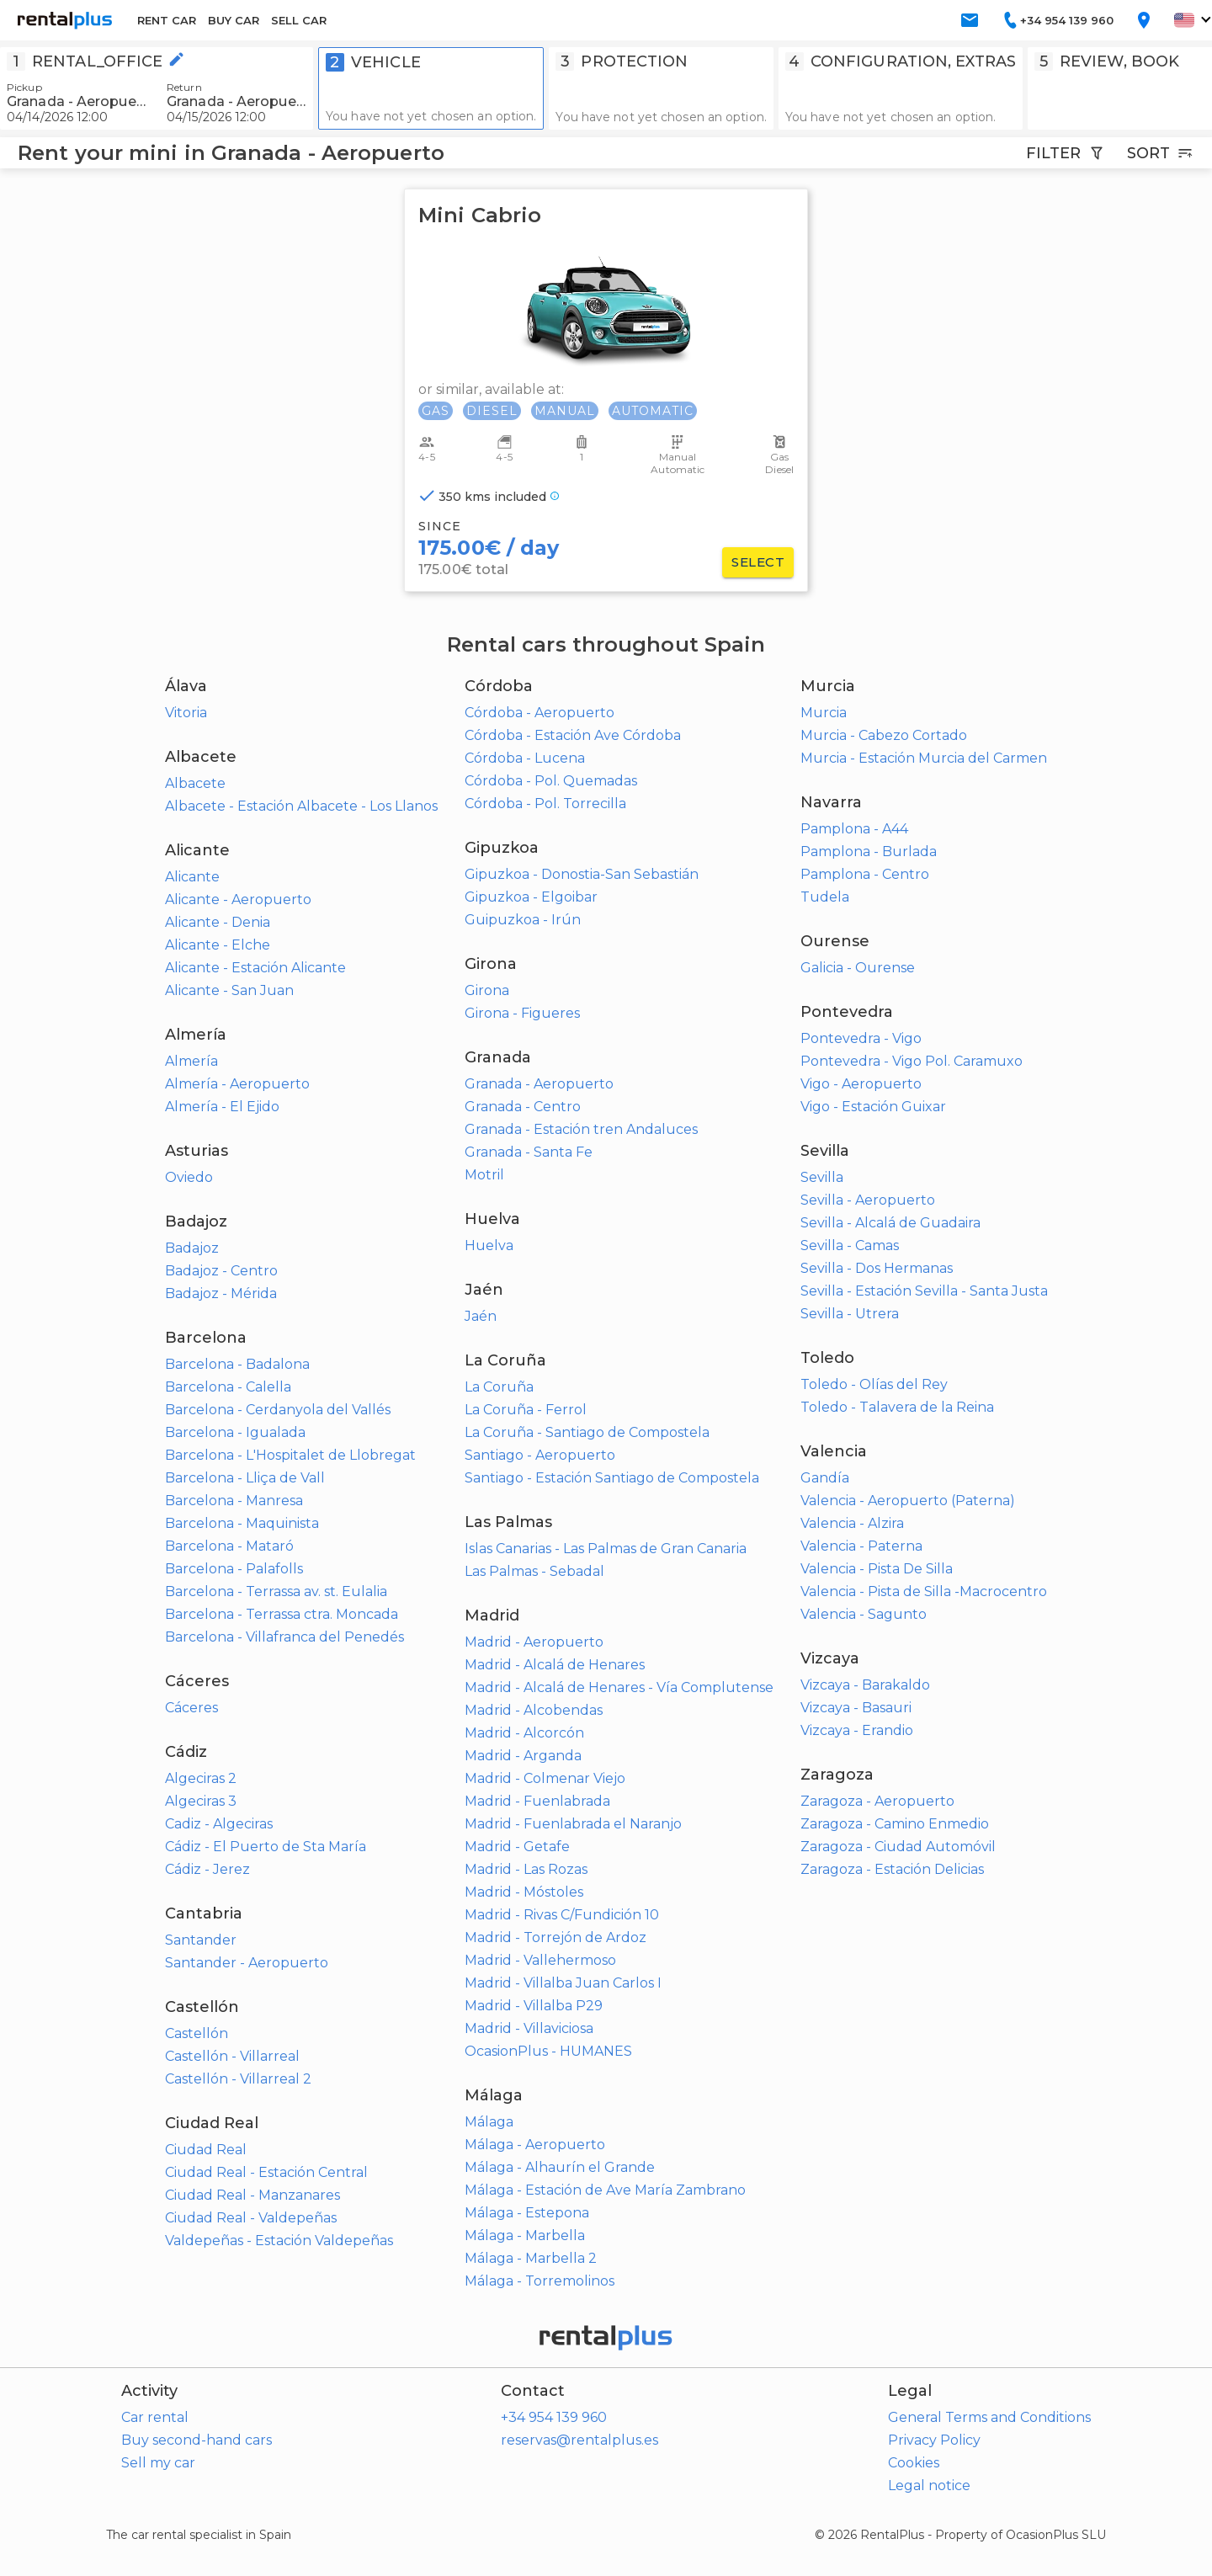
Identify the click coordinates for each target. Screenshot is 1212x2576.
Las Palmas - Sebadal (534, 1571)
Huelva (489, 1245)
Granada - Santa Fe (529, 1152)
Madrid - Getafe (517, 1847)
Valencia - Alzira (852, 1523)
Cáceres (191, 1708)
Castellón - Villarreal (232, 2056)
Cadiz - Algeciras (219, 1824)
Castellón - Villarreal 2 (238, 2079)
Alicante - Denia (217, 922)
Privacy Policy (934, 2440)
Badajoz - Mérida (221, 1293)
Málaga (489, 2122)
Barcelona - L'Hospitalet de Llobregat (290, 1455)
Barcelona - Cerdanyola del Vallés (278, 1410)
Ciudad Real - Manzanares (252, 2195)
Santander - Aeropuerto (246, 1963)
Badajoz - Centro (221, 1271)
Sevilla (821, 1177)
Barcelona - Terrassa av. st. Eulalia (276, 1591)
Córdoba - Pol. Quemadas (551, 781)
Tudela (824, 897)
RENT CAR (166, 20)
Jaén (481, 1316)
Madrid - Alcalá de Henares (555, 1665)
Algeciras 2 (201, 1778)
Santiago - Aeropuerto (540, 1455)
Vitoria (186, 713)
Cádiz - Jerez (207, 1869)
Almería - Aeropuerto (237, 1084)
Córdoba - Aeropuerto (539, 713)
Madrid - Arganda (523, 1756)
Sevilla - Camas (849, 1245)
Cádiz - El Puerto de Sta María (265, 1847)
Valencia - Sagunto (863, 1614)
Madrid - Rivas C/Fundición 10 (562, 1915)
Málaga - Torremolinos (539, 2281)
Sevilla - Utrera (849, 1314)
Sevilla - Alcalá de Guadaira (890, 1223)
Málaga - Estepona (527, 2213)
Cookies (913, 2463)
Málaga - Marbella (525, 2235)
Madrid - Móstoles (524, 1892)
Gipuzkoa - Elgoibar (531, 897)
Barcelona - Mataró (229, 1546)
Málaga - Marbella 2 (531, 2258)
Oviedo (189, 1177)
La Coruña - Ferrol (526, 1410)
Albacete (195, 783)
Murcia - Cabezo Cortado (883, 735)
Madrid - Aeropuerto (534, 1642)
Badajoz (192, 1248)
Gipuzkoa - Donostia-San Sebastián (582, 874)
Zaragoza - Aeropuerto (877, 1801)
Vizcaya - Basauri (856, 1708)
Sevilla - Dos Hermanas (876, 1268)
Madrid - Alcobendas (534, 1710)
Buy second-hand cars (196, 2440)
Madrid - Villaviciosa (529, 2028)
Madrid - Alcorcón (524, 1733)
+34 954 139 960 (554, 2417)
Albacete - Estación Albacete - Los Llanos (301, 806)
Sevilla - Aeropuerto (867, 1200)
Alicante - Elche (217, 945)
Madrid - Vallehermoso (540, 1960)
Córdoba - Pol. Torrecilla (545, 804)
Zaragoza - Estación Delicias (892, 1869)
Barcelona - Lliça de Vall (245, 1478)
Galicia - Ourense (857, 968)
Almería (191, 1061)
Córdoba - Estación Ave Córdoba (573, 735)
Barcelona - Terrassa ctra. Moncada (281, 1614)
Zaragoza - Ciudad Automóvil (898, 1847)
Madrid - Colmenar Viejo (545, 1778)
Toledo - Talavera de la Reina (897, 1407)
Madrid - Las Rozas (526, 1869)
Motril (484, 1175)
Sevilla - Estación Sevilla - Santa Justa (924, 1291)
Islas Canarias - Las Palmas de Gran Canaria (606, 1549)
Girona (487, 990)
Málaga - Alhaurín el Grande (560, 2167)
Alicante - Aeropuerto (238, 899)
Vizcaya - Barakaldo (865, 1685)
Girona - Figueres (522, 1013)
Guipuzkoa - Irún (523, 920)
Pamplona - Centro (864, 874)
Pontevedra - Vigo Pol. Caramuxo (911, 1061)
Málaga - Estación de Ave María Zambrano (605, 2190)
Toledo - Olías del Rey (874, 1384)
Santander (201, 1940)
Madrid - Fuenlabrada (537, 1801)
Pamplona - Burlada (868, 852)
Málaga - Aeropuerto (535, 2145)
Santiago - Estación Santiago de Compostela (612, 1478)
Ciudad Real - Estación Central (266, 2172)
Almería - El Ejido (222, 1107)
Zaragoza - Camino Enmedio (894, 1824)
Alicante (192, 877)
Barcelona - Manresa (234, 1501)
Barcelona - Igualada (235, 1432)
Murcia (823, 713)
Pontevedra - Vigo (861, 1038)
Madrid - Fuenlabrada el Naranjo (573, 1824)
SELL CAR (299, 20)
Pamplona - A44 (854, 829)
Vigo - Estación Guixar (873, 1107)
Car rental (155, 2417)
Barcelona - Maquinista (242, 1523)
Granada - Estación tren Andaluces (581, 1129)
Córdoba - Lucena (525, 758)
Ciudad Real (206, 2150)
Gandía (824, 1478)
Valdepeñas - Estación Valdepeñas (279, 2241)
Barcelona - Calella (228, 1387)
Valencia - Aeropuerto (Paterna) (907, 1501)
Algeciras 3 (201, 1801)
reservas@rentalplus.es (579, 2440)
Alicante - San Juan (229, 990)
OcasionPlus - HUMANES (548, 2051)
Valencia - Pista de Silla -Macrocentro (923, 1591)
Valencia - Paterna (861, 1546)
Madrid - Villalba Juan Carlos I (563, 1983)
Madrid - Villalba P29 (534, 2006)
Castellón (196, 2033)
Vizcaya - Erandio (856, 1730)
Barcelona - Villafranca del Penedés (284, 1637)
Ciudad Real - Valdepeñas (251, 2218)
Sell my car (158, 2463)
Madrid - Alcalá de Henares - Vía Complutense (619, 1687)
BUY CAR (233, 20)
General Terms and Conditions (989, 2417)
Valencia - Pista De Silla (876, 1569)
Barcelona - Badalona (237, 1364)
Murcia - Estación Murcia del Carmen (923, 758)
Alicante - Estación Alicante (255, 968)
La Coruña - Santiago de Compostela (587, 1432)
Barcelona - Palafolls (234, 1569)
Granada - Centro (523, 1107)
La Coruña (499, 1387)
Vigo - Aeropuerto (861, 1084)
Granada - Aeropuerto (539, 1084)
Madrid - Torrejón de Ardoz (555, 1937)
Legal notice (929, 2486)
